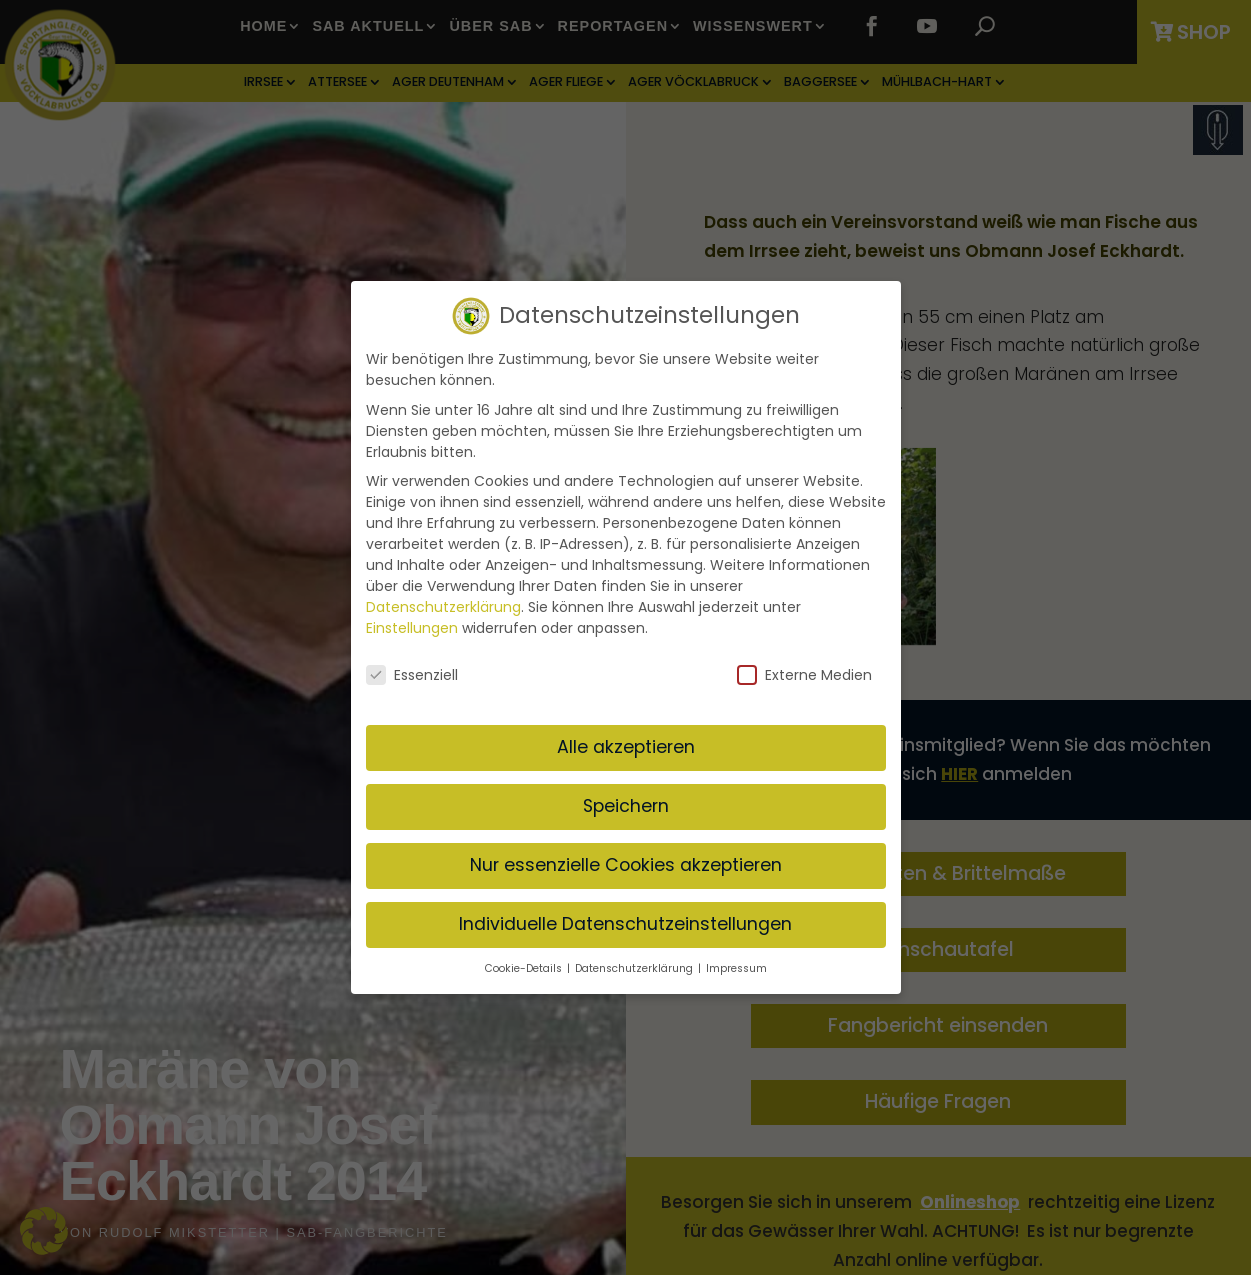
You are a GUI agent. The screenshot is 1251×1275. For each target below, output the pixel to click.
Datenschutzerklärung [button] (635, 962)
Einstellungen (412, 623)
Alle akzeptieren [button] (626, 741)
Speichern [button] (626, 800)
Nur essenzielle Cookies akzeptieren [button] (626, 859)
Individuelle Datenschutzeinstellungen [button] (625, 918)
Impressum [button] (736, 962)
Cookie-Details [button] (525, 962)
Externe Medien (804, 670)
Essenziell (412, 670)
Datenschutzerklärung (443, 602)
